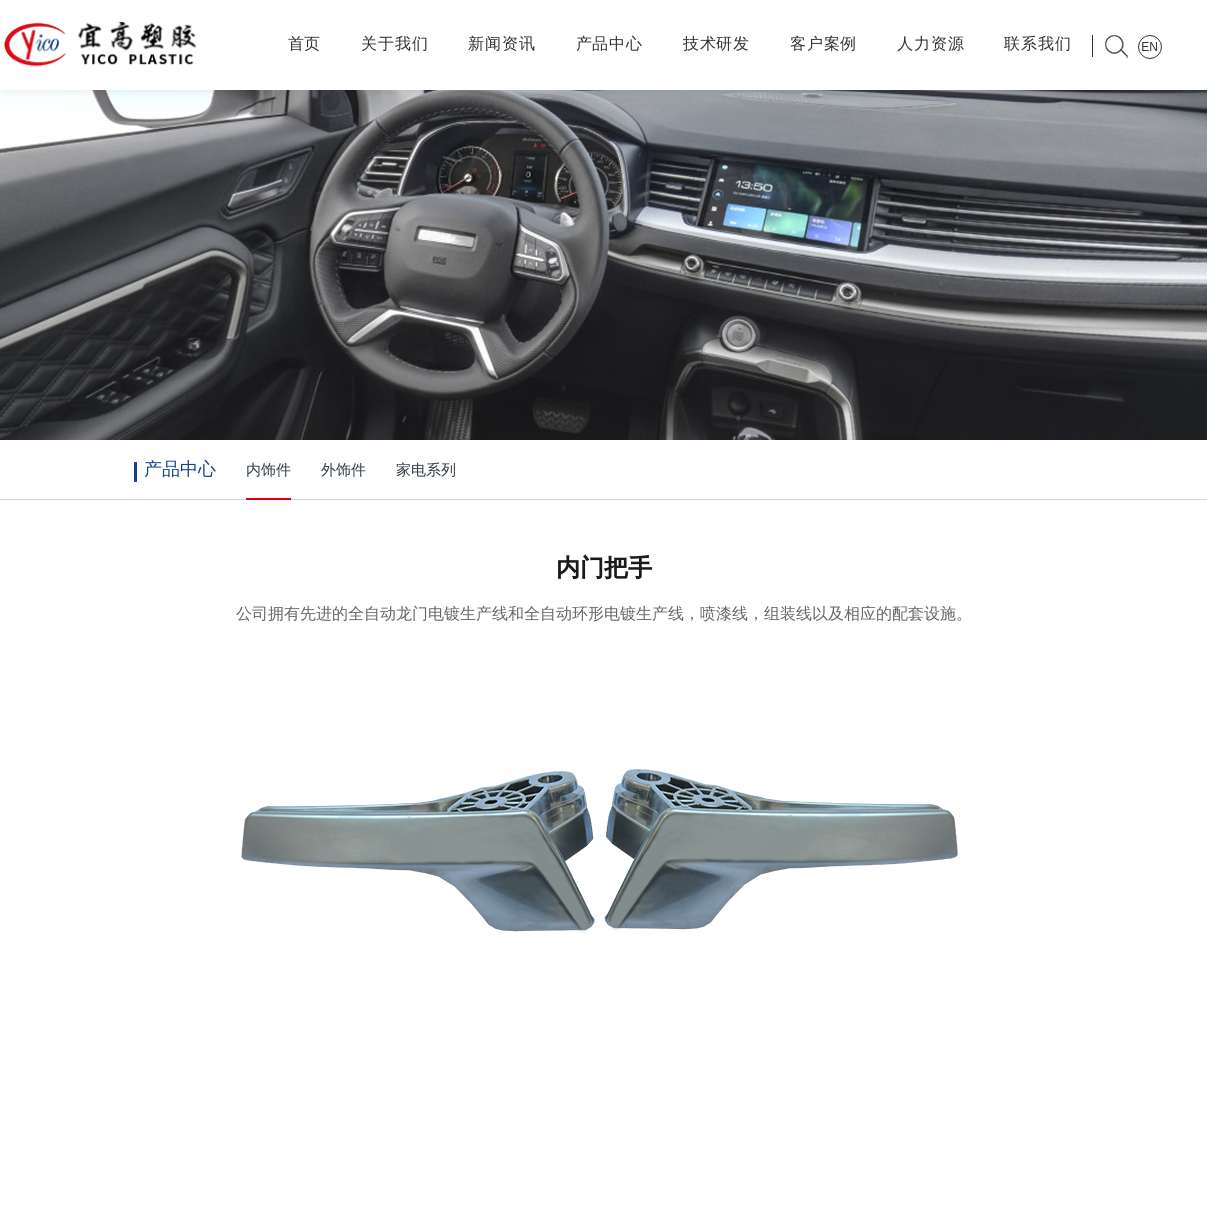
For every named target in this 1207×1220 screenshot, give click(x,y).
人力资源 (930, 43)
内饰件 (268, 470)
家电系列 (426, 470)
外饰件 (343, 470)
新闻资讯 (501, 43)
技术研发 (716, 43)
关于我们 (394, 43)
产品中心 (609, 43)
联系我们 (1037, 43)
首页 (305, 43)
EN (1149, 47)
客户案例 (823, 43)
